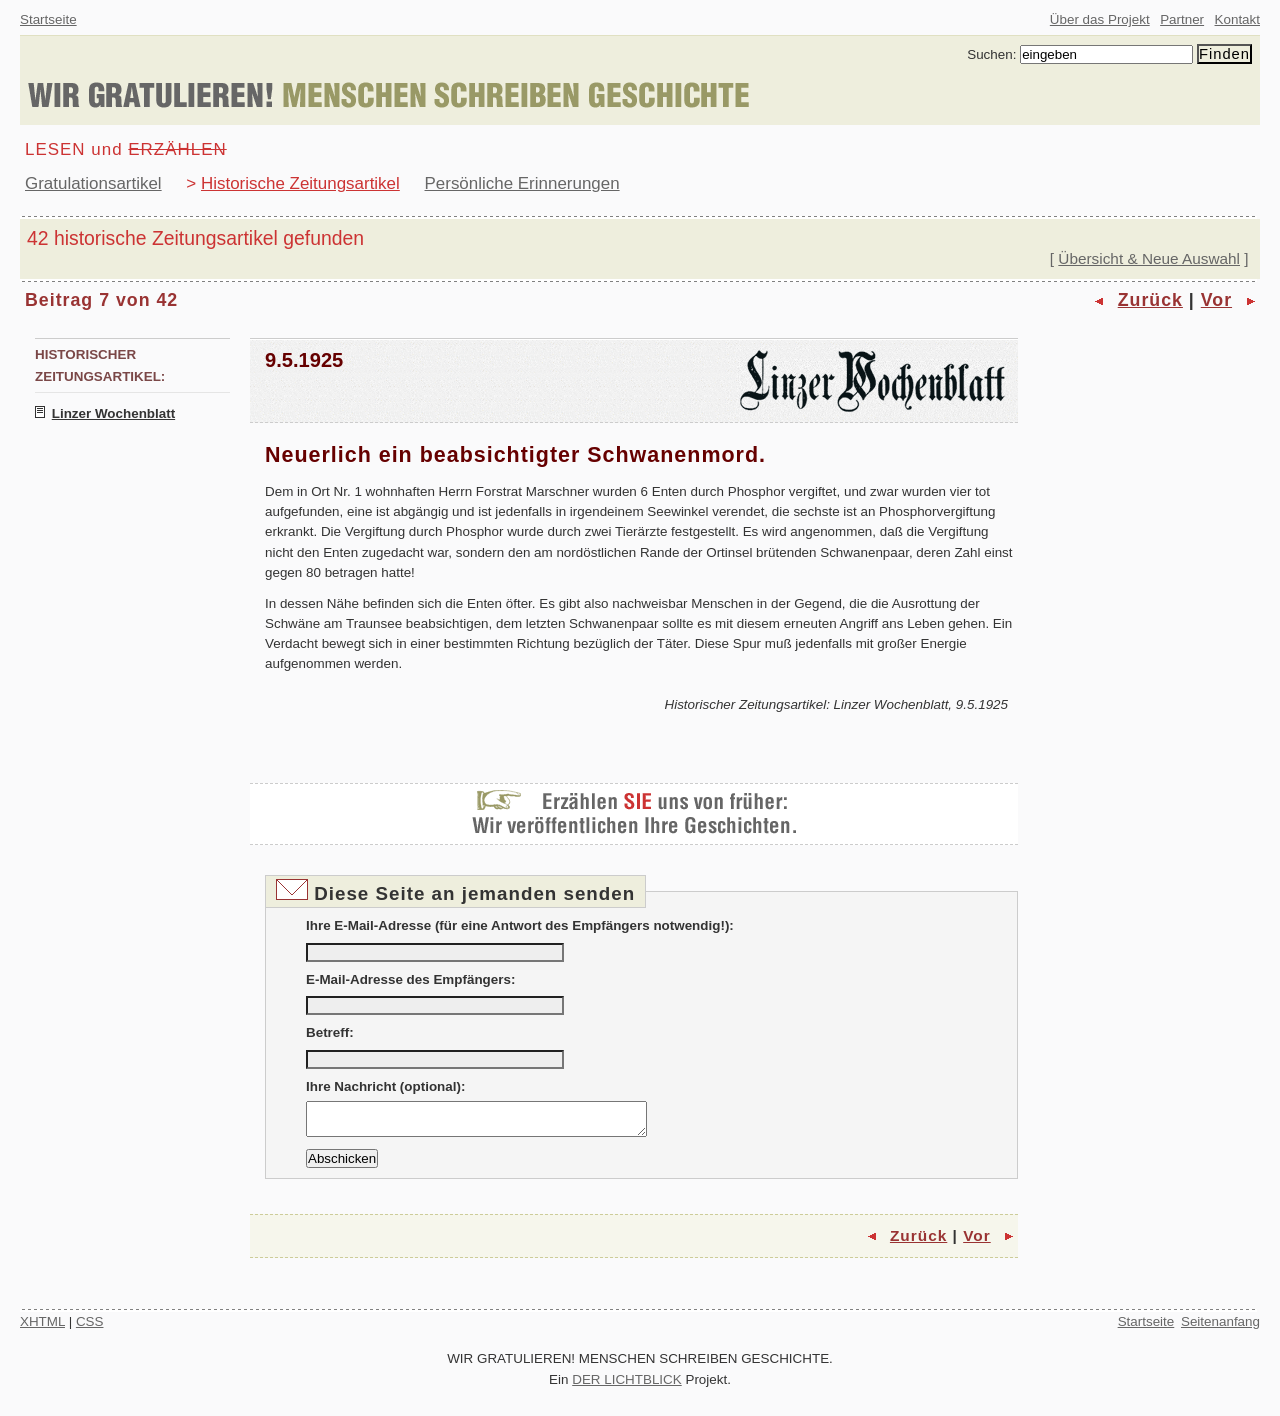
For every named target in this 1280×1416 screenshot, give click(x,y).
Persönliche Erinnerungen (522, 183)
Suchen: (991, 54)
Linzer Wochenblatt (113, 413)
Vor (1216, 300)
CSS (90, 1327)
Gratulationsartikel (93, 183)
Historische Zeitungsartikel (300, 183)
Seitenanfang (1220, 1327)
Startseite (48, 19)
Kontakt (1237, 19)
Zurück (1150, 300)
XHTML (42, 1327)
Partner (1182, 19)
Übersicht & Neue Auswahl (1149, 258)
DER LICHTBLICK (627, 1385)
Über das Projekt (1100, 19)
